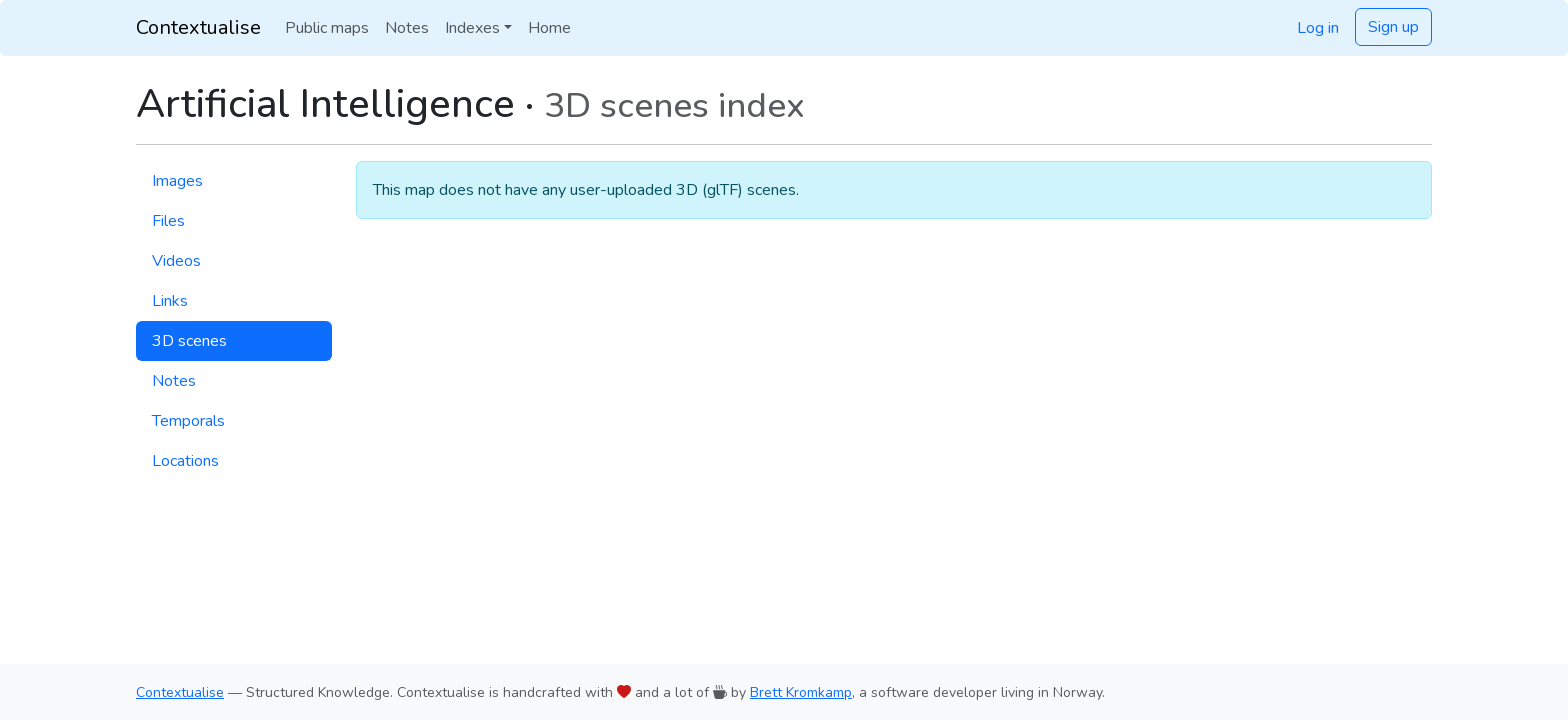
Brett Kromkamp (801, 692)
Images (177, 181)
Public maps (327, 28)
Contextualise (198, 27)
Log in (1318, 28)
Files (168, 221)
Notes (407, 28)
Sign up (1393, 27)
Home (549, 28)
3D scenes (189, 341)
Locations (185, 461)
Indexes (472, 28)
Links (170, 301)
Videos (176, 261)
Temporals (188, 421)
